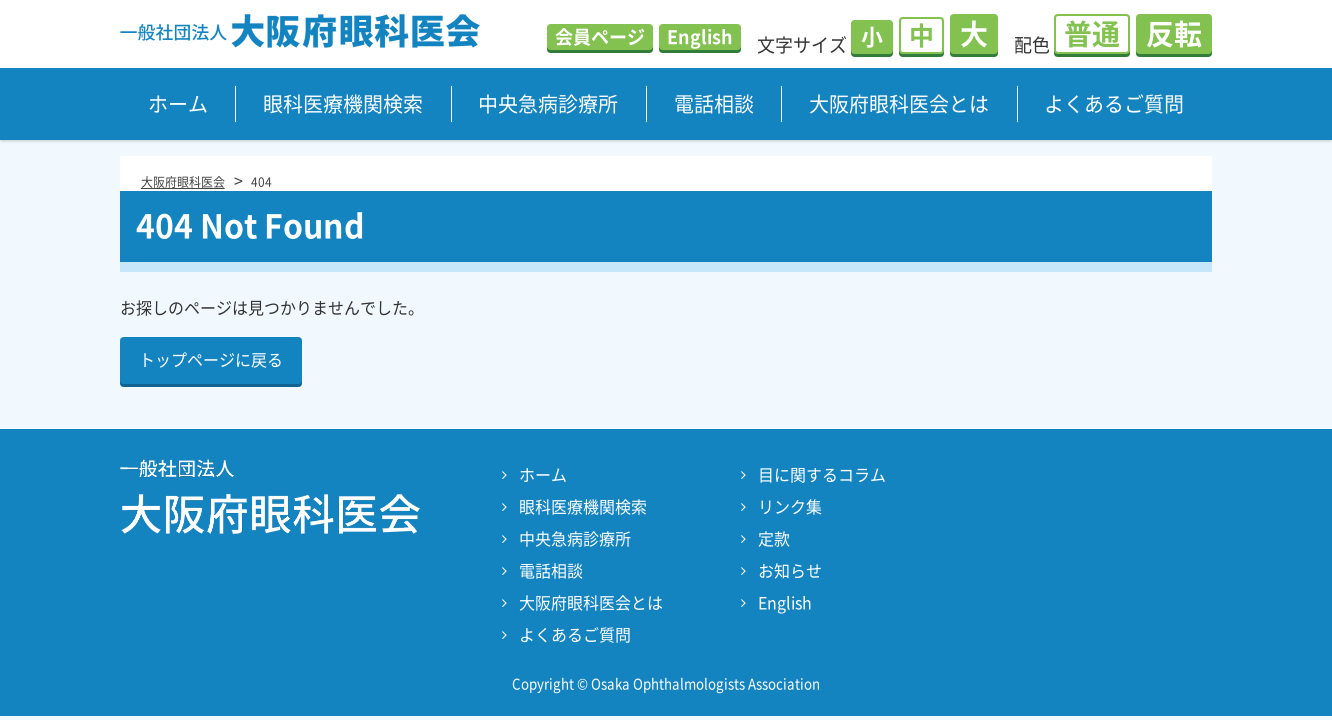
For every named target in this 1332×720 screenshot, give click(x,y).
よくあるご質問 (1114, 104)
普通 (1092, 34)
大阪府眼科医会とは (899, 104)
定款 (774, 539)
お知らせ (790, 571)
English (700, 37)
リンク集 (790, 507)
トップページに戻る (211, 360)
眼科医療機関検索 (343, 104)
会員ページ (600, 37)
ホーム (178, 104)
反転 (1174, 34)
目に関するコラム (822, 475)
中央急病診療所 (548, 104)
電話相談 (714, 104)
